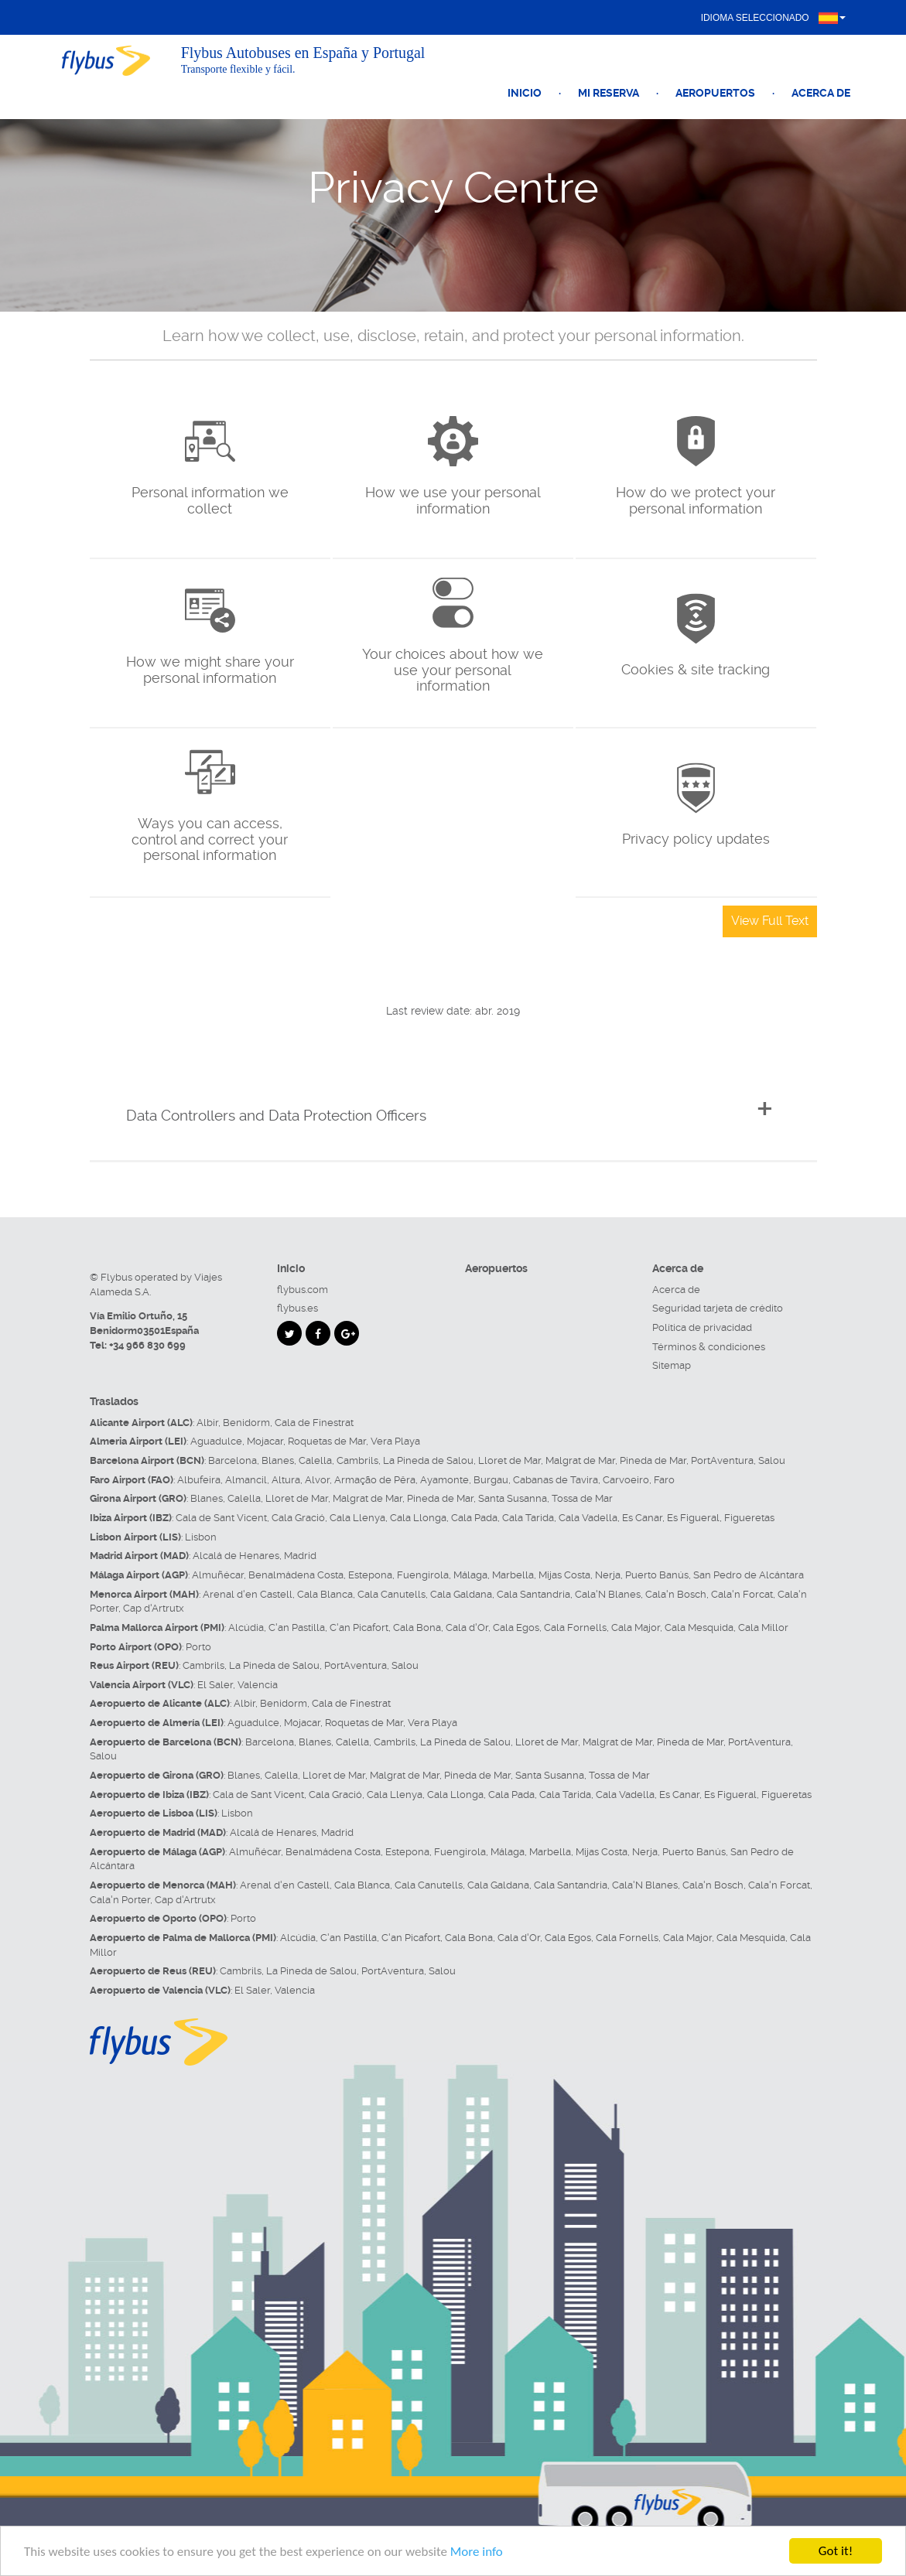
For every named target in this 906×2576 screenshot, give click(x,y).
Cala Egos (516, 1627)
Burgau (491, 1480)
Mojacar (265, 1441)
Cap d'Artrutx (153, 1608)
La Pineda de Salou (428, 1460)
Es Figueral (693, 1517)
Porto (198, 1647)
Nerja (608, 1575)
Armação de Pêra (374, 1480)
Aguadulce (216, 1441)
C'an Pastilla (296, 1627)
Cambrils (357, 1460)
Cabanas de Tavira (555, 1480)
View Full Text (770, 920)
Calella (315, 1460)
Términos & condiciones (708, 1347)
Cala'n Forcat (742, 1594)
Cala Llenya (357, 1517)
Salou (771, 1460)
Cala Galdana (461, 1594)
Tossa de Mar (582, 1498)
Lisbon (201, 1537)
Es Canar (642, 1517)
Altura (286, 1480)
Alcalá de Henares (236, 1555)
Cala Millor (763, 1627)
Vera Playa (395, 1441)
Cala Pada (474, 1517)
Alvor (317, 1480)
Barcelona (232, 1460)
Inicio (525, 93)
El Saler (215, 1685)
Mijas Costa (564, 1575)
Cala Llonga (418, 1517)
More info (476, 2552)
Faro (664, 1480)
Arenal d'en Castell (247, 1594)
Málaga (470, 1575)
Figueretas (749, 1517)
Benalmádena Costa (296, 1575)
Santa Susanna (512, 1498)
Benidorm (246, 1422)
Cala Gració (298, 1517)
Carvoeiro (626, 1480)
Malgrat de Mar (580, 1460)
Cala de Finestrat (314, 1422)
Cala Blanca (325, 1594)
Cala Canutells (391, 1594)
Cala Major (635, 1627)
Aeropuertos (715, 93)
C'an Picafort (359, 1627)
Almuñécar (218, 1575)
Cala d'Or (467, 1627)
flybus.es (297, 1308)
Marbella (513, 1575)
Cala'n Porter (120, 1900)
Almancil (246, 1480)
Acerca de (820, 93)
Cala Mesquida (699, 1627)
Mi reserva (608, 93)
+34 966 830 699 (147, 1345)
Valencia (258, 1685)
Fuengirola (423, 1575)
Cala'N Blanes (608, 1594)
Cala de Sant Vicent (221, 1517)
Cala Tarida (528, 1517)
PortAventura (722, 1460)
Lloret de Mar (509, 1460)
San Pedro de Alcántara (748, 1575)
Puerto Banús (657, 1575)
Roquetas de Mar (327, 1441)
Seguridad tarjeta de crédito (717, 1308)
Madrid (300, 1555)
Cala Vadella (588, 1517)
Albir (207, 1422)
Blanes (278, 1460)
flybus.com (302, 1289)
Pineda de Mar (653, 1460)
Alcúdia (246, 1627)
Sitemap (671, 1365)
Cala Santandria (533, 1594)
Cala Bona (417, 1627)
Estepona (370, 1575)
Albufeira (199, 1480)
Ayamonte (444, 1480)
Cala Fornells (575, 1627)
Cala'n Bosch (675, 1594)
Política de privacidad (702, 1327)
